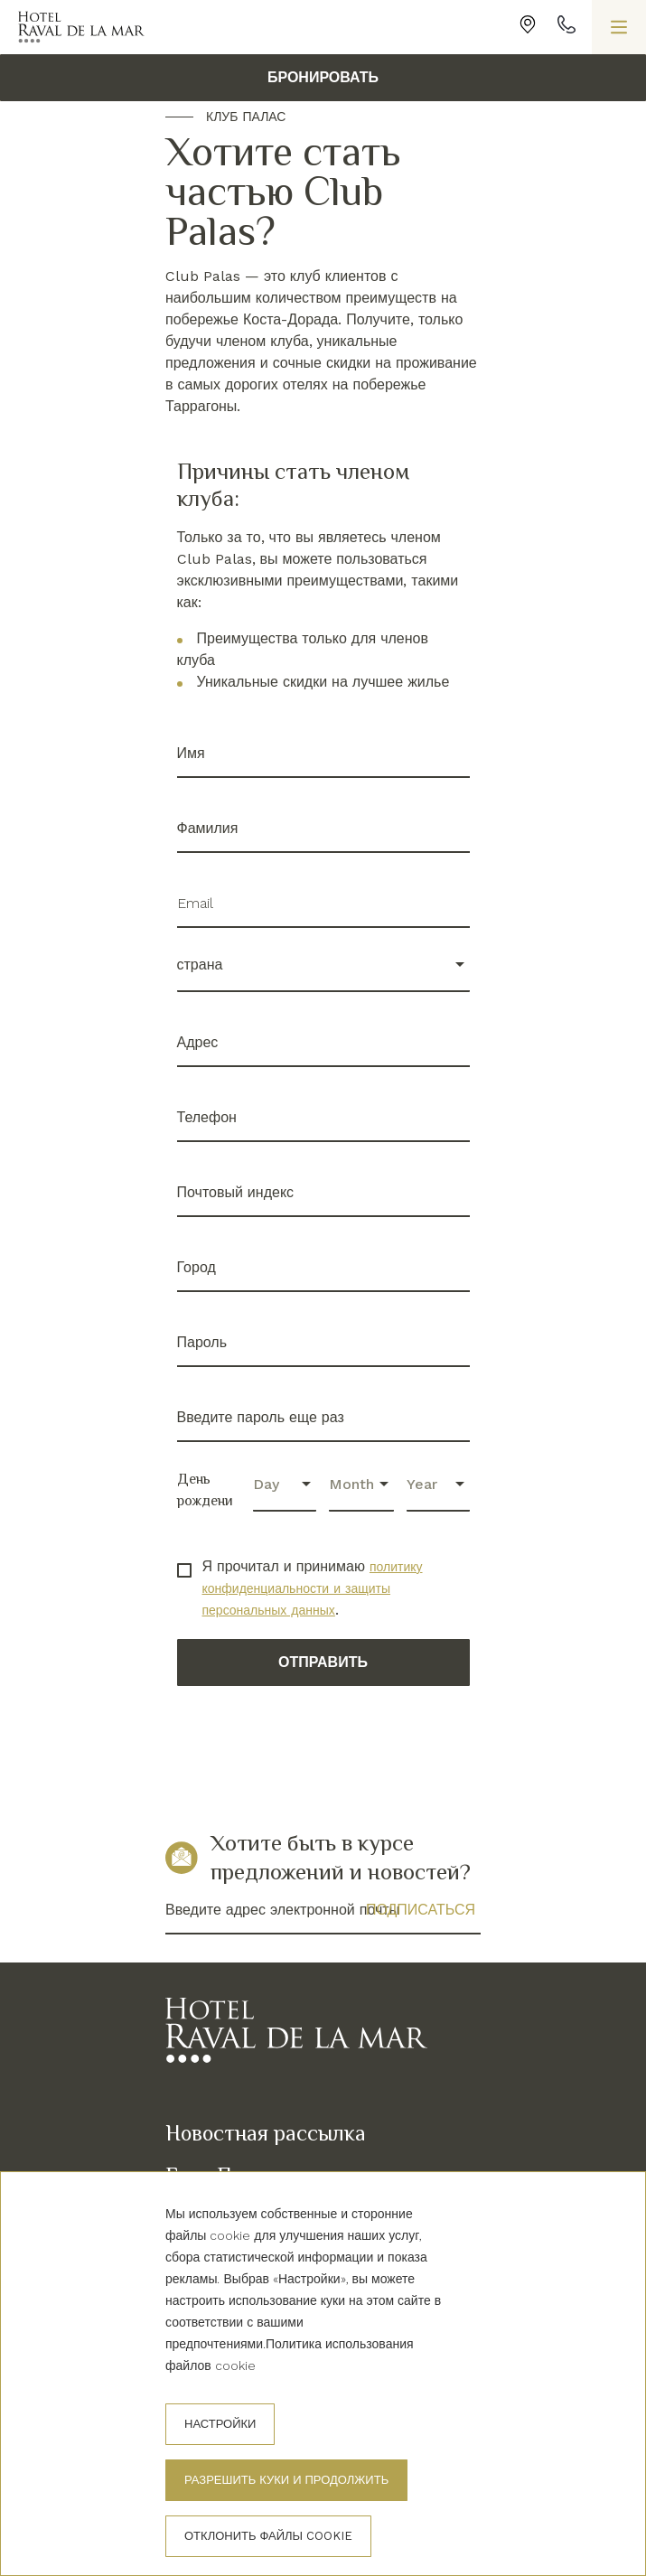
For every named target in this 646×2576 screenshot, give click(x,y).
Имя (191, 753)
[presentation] (314, 1747)
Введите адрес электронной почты (282, 1909)
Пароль (202, 1342)
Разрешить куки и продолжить (286, 2480)
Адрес (198, 1042)
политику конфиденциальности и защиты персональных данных (312, 1588)
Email (195, 903)
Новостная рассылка (265, 2133)
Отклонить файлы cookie (268, 2536)
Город (196, 1267)
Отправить (323, 1662)
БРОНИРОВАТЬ (323, 77)
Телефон (207, 1117)
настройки (220, 2424)
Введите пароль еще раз (260, 1417)
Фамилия (208, 828)
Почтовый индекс (236, 1192)
